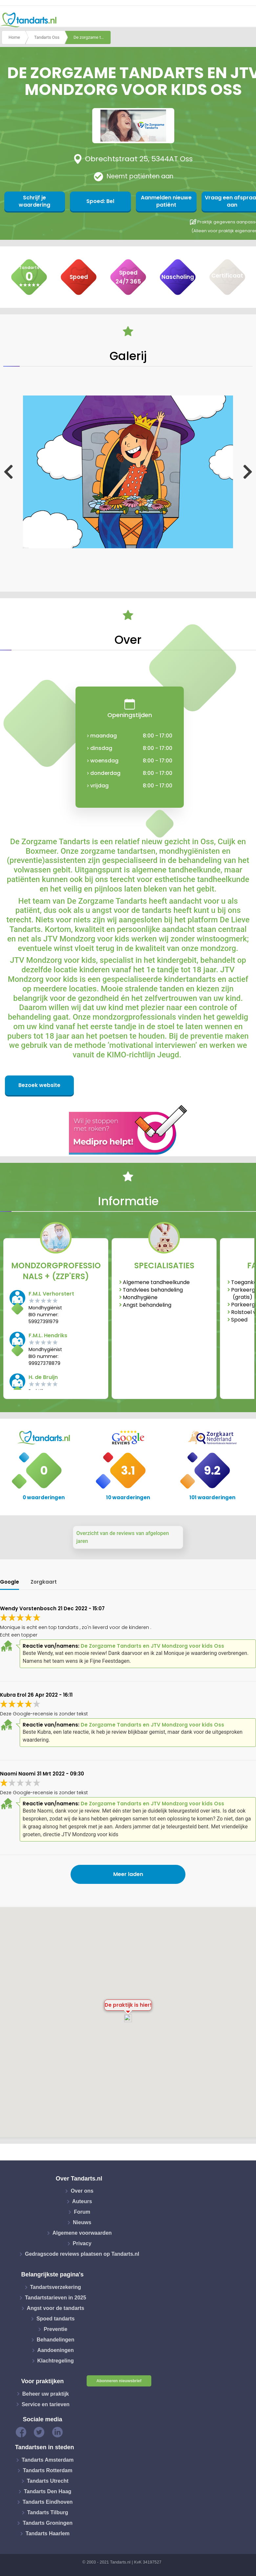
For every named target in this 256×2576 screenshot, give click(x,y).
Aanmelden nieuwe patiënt (161, 201)
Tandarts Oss (46, 37)
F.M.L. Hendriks (48, 1335)
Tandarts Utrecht (48, 2481)
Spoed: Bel (97, 201)
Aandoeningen (55, 2350)
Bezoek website (39, 1085)
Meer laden (128, 1874)
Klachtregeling (55, 2360)
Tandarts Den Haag (48, 2491)
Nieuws (82, 2222)
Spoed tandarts (55, 2318)
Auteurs (82, 2201)
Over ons (82, 2191)
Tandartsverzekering (55, 2287)
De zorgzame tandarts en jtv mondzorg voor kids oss (92, 37)
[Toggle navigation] (247, 20)
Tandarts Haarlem (48, 2533)
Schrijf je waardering (33, 201)
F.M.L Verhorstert (51, 1294)
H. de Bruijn (43, 1377)
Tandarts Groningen (48, 2523)
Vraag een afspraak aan (224, 201)
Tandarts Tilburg (47, 2512)
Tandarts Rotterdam (48, 2470)
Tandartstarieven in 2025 (55, 2297)
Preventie (55, 2329)
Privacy (82, 2243)
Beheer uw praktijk (45, 2393)
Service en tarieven (46, 2404)
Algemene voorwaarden (82, 2233)
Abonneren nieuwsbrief (118, 2381)
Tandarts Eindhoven (48, 2502)
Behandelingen (56, 2339)
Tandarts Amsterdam (48, 2460)
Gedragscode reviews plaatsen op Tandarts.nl (82, 2254)
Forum (82, 2212)
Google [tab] (9, 1581)
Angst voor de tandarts (55, 2308)
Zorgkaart (44, 1581)
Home (14, 37)
